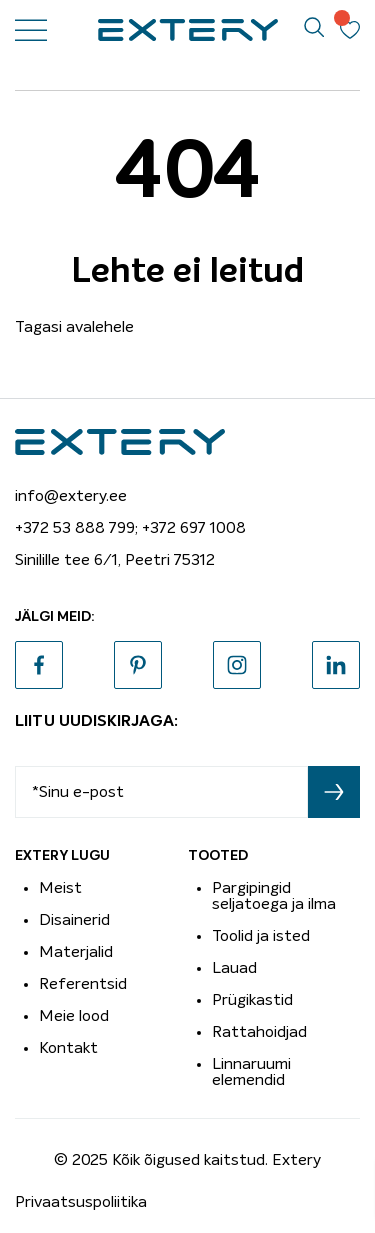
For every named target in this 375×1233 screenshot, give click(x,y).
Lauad (234, 968)
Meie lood (74, 1016)
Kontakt (68, 1048)
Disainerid (74, 920)
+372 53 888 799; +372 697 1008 (130, 528)
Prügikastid (252, 1000)
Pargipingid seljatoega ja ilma (274, 896)
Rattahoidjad (259, 1032)
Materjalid (76, 952)
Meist (60, 888)
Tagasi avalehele (74, 327)
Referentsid (83, 984)
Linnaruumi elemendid (251, 1072)
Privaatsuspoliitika (81, 1202)
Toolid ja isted (261, 936)
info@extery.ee (71, 496)
